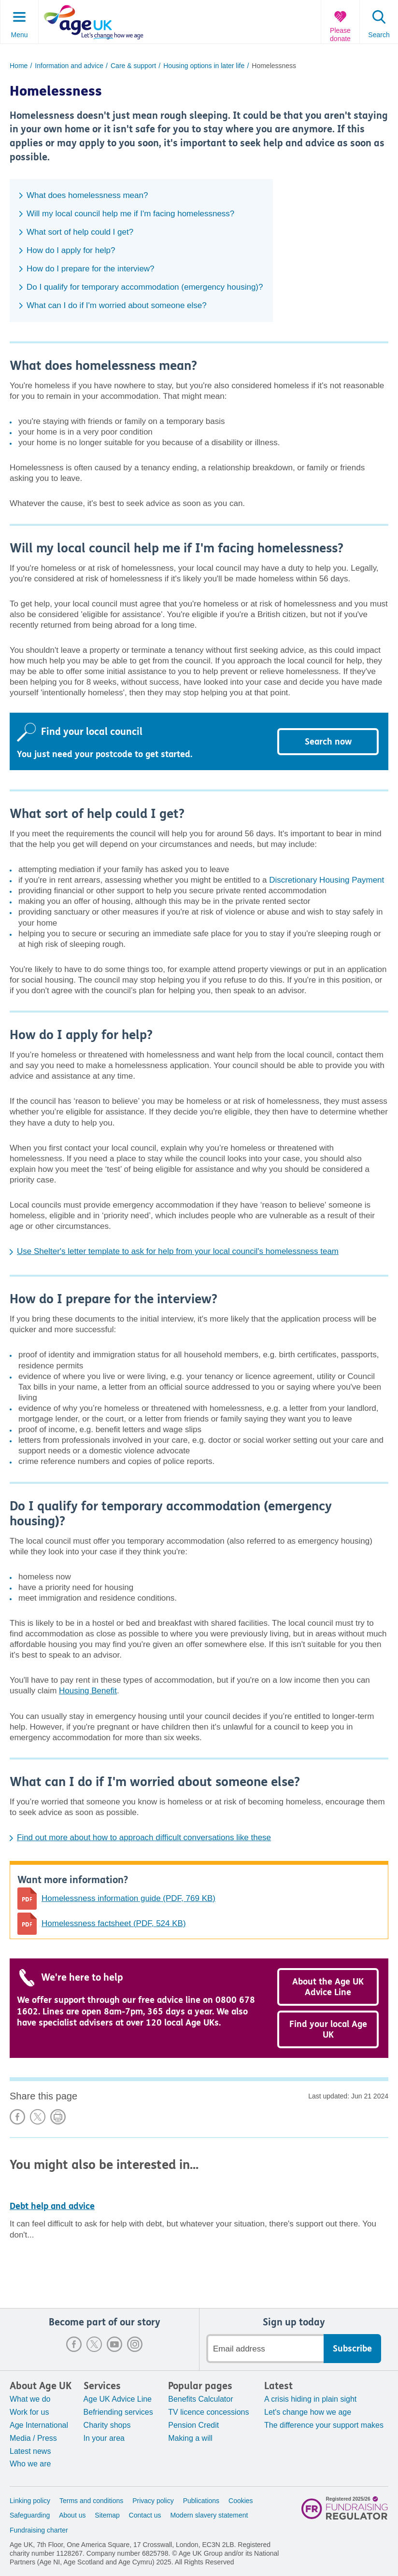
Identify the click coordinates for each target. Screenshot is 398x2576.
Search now (328, 741)
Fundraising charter (39, 2530)
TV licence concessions (208, 2412)
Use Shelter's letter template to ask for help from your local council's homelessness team (178, 1251)
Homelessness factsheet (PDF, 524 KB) (114, 1923)
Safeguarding (30, 2515)
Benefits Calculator (200, 2399)
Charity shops (107, 2425)
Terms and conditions (91, 2501)
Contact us (145, 2515)
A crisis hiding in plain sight (310, 2399)
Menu (19, 35)
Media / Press (33, 2438)
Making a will (190, 2438)
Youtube (114, 2344)
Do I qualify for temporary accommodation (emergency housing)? (145, 287)
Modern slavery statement (209, 2515)
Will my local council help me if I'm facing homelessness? (130, 213)
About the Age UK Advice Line (328, 1987)
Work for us (29, 2412)
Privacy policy (153, 2501)
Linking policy (30, 2501)
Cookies (240, 2501)
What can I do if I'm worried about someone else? (117, 305)
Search (378, 35)
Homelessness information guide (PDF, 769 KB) (128, 1898)
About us (72, 2515)
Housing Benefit (88, 1690)
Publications (201, 2501)
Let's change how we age (307, 2412)
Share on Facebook (17, 2117)
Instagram (134, 2344)
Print (58, 2117)
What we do (30, 2399)
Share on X (37, 2117)
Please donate (340, 34)
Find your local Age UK (328, 2029)
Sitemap (107, 2515)
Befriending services (118, 2412)
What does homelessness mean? (87, 195)
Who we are (30, 2464)
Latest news (30, 2451)
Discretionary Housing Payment (326, 880)
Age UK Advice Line (118, 2399)
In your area (104, 2438)
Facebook (74, 2344)
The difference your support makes (324, 2425)
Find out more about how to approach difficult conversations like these (144, 1837)
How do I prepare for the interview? (91, 268)
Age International (39, 2425)
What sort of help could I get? (80, 232)
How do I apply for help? (71, 250)
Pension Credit (193, 2425)
